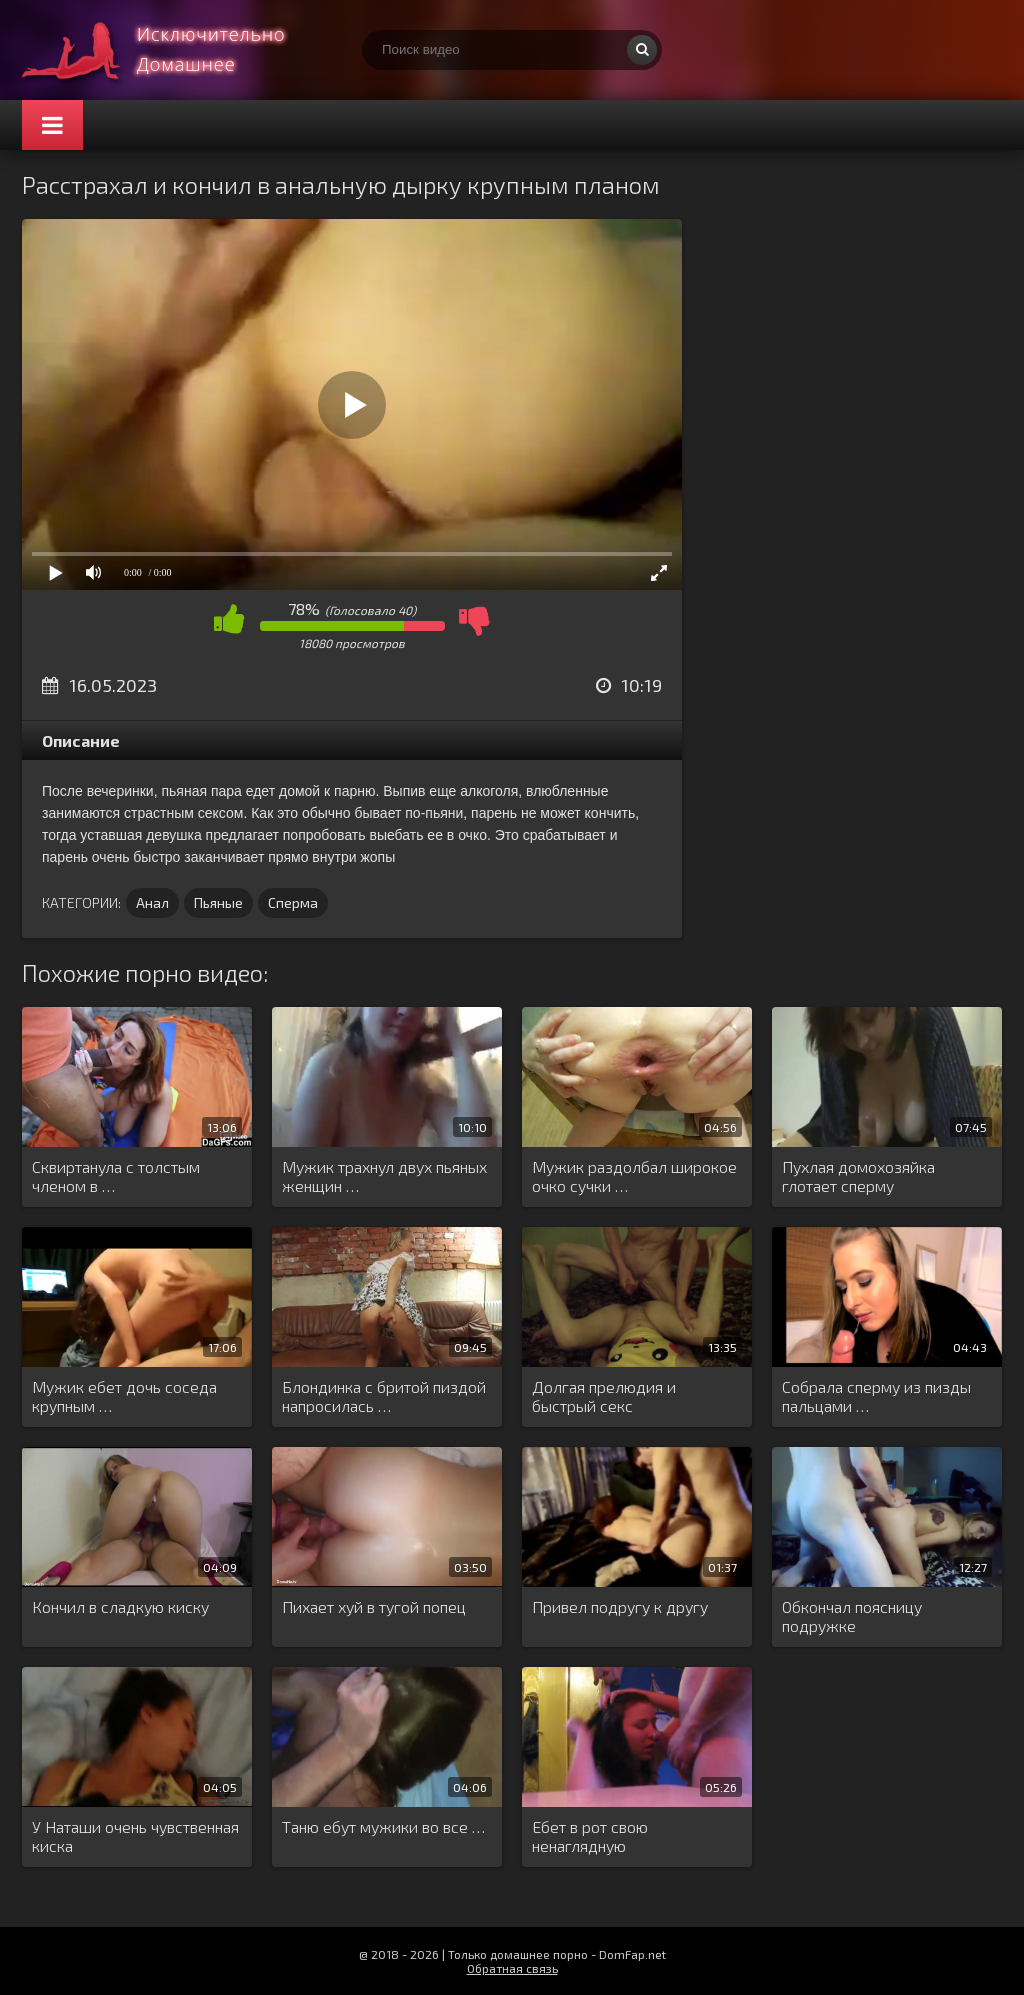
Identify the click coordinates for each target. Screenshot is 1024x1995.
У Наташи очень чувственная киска (135, 1836)
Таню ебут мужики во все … (383, 1826)
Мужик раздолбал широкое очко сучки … (634, 1176)
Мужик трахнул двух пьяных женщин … (384, 1176)
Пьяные (218, 902)
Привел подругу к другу (620, 1606)
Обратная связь (512, 1968)
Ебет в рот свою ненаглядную (590, 1836)
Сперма (293, 902)
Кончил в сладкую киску (120, 1606)
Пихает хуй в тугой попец (374, 1606)
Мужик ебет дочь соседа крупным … (124, 1396)
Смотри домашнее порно (172, 50)
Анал (152, 902)
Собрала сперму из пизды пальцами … (876, 1396)
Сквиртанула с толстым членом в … (116, 1176)
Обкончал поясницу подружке (852, 1616)
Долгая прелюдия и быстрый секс (604, 1396)
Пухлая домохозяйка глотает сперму (858, 1176)
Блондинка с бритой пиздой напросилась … (384, 1396)
